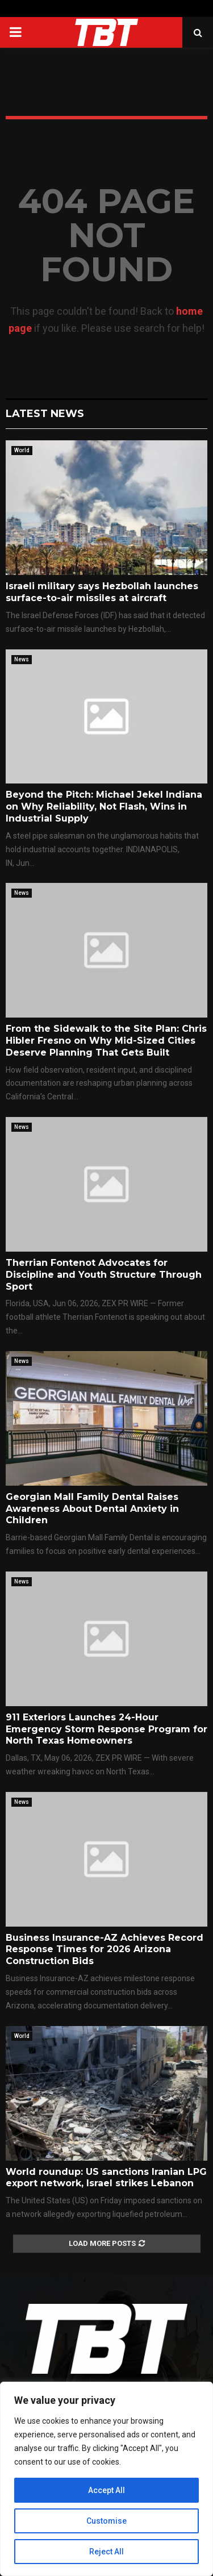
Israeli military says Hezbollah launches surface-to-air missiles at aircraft (102, 592)
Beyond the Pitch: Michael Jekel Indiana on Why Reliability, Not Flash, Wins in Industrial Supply (104, 806)
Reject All (106, 2551)
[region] (106, 2479)
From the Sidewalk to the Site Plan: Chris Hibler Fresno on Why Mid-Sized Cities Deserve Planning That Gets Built (106, 1040)
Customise (106, 2520)
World (22, 450)
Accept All (106, 2490)
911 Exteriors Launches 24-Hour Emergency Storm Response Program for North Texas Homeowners (106, 1729)
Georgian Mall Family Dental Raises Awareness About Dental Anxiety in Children (92, 1508)
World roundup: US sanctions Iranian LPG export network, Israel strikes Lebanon (106, 2177)
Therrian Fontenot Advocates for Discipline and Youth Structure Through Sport (104, 1274)
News (21, 659)
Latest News (45, 413)
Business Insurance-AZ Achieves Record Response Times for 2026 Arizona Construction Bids (104, 1949)
